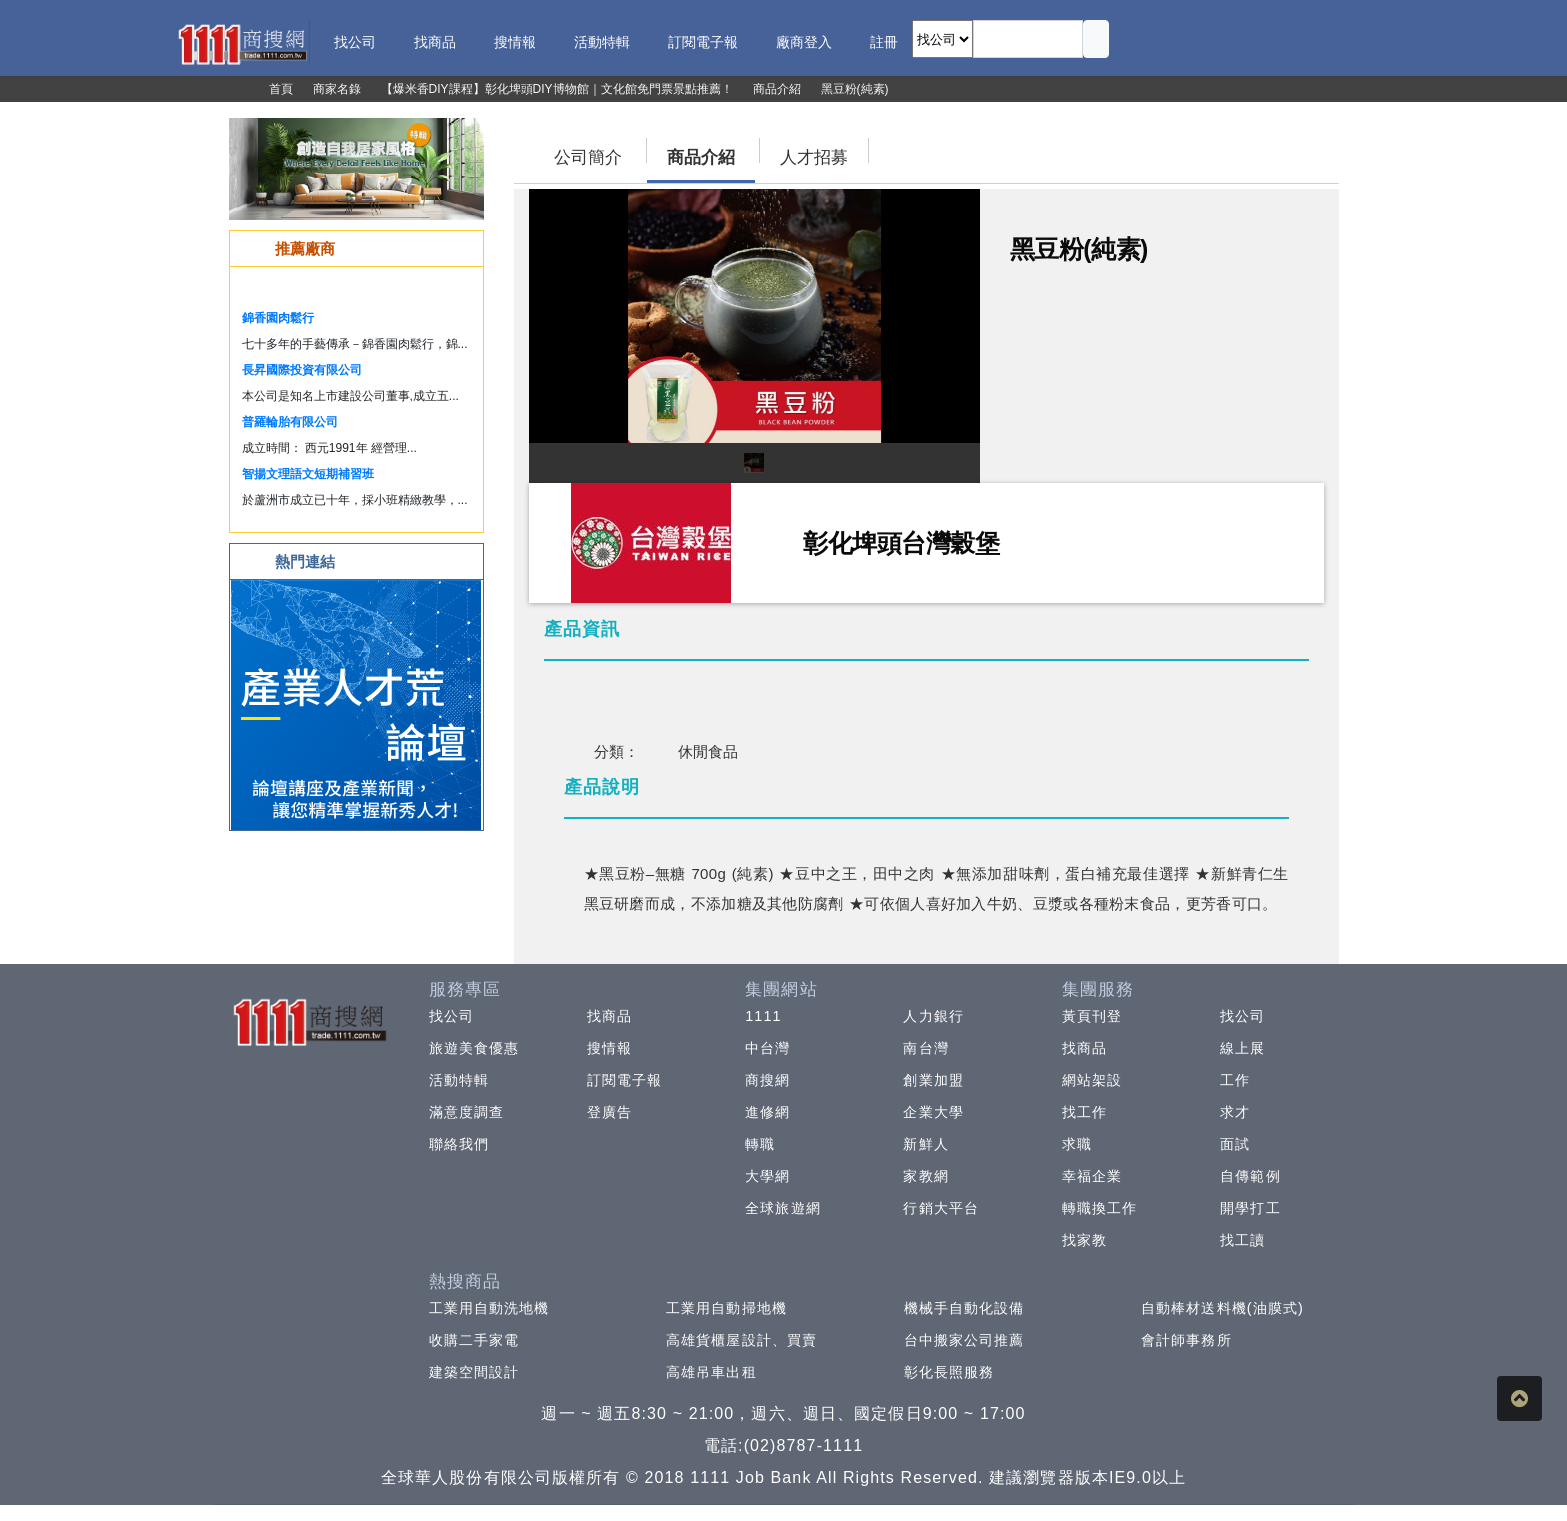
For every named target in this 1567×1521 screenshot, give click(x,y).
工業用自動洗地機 (489, 1308)
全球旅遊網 (783, 1208)
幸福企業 (1092, 1176)
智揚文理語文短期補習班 (308, 474)
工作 (1235, 1080)
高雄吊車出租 (711, 1372)
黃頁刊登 (1092, 1016)
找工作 (1084, 1112)
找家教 (1084, 1240)
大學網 (767, 1176)
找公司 (451, 1016)
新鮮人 (925, 1144)
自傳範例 (1250, 1176)
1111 (763, 1016)
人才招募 (814, 157)
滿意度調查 (467, 1112)
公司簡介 (588, 157)
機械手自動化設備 (964, 1308)
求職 (1077, 1144)
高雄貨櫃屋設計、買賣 (741, 1340)
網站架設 (1092, 1080)
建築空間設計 (474, 1372)
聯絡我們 (459, 1144)
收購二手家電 (474, 1340)
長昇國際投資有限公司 (302, 370)
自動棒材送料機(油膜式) (1222, 1308)
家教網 (925, 1176)
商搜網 (767, 1080)
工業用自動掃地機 (726, 1308)
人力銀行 (933, 1016)
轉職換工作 (1100, 1208)
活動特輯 (459, 1080)
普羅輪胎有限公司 (290, 422)
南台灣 (925, 1048)
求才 (1235, 1112)
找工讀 (1242, 1240)
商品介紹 (701, 157)
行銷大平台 (941, 1208)
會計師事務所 (1186, 1340)
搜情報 (609, 1048)
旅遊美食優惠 (474, 1048)
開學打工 (1250, 1208)
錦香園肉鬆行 (278, 318)
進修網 (767, 1112)
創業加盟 (933, 1080)
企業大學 (933, 1112)
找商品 (609, 1016)
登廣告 (609, 1112)
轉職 (760, 1144)
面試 (1235, 1144)
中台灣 (767, 1048)
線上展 (1242, 1048)
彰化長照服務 (949, 1372)
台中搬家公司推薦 (964, 1340)
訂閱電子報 (625, 1080)
